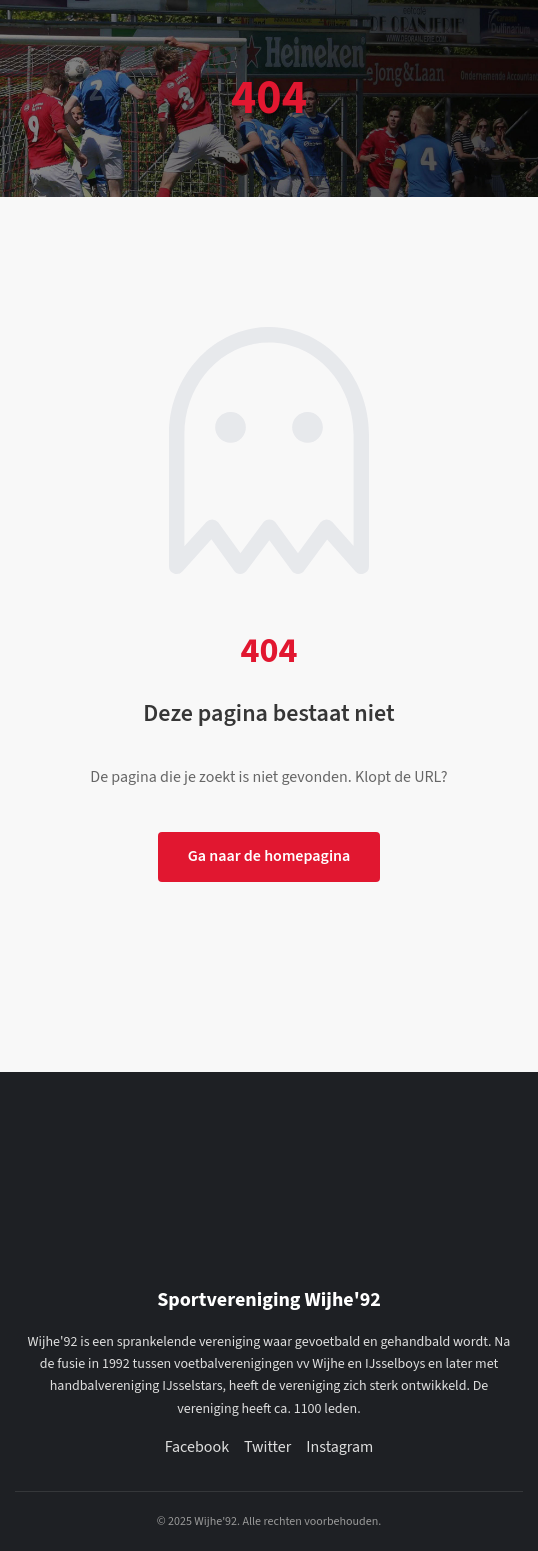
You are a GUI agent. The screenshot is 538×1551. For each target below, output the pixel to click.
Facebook (197, 1447)
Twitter (267, 1447)
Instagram (339, 1447)
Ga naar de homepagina (269, 856)
